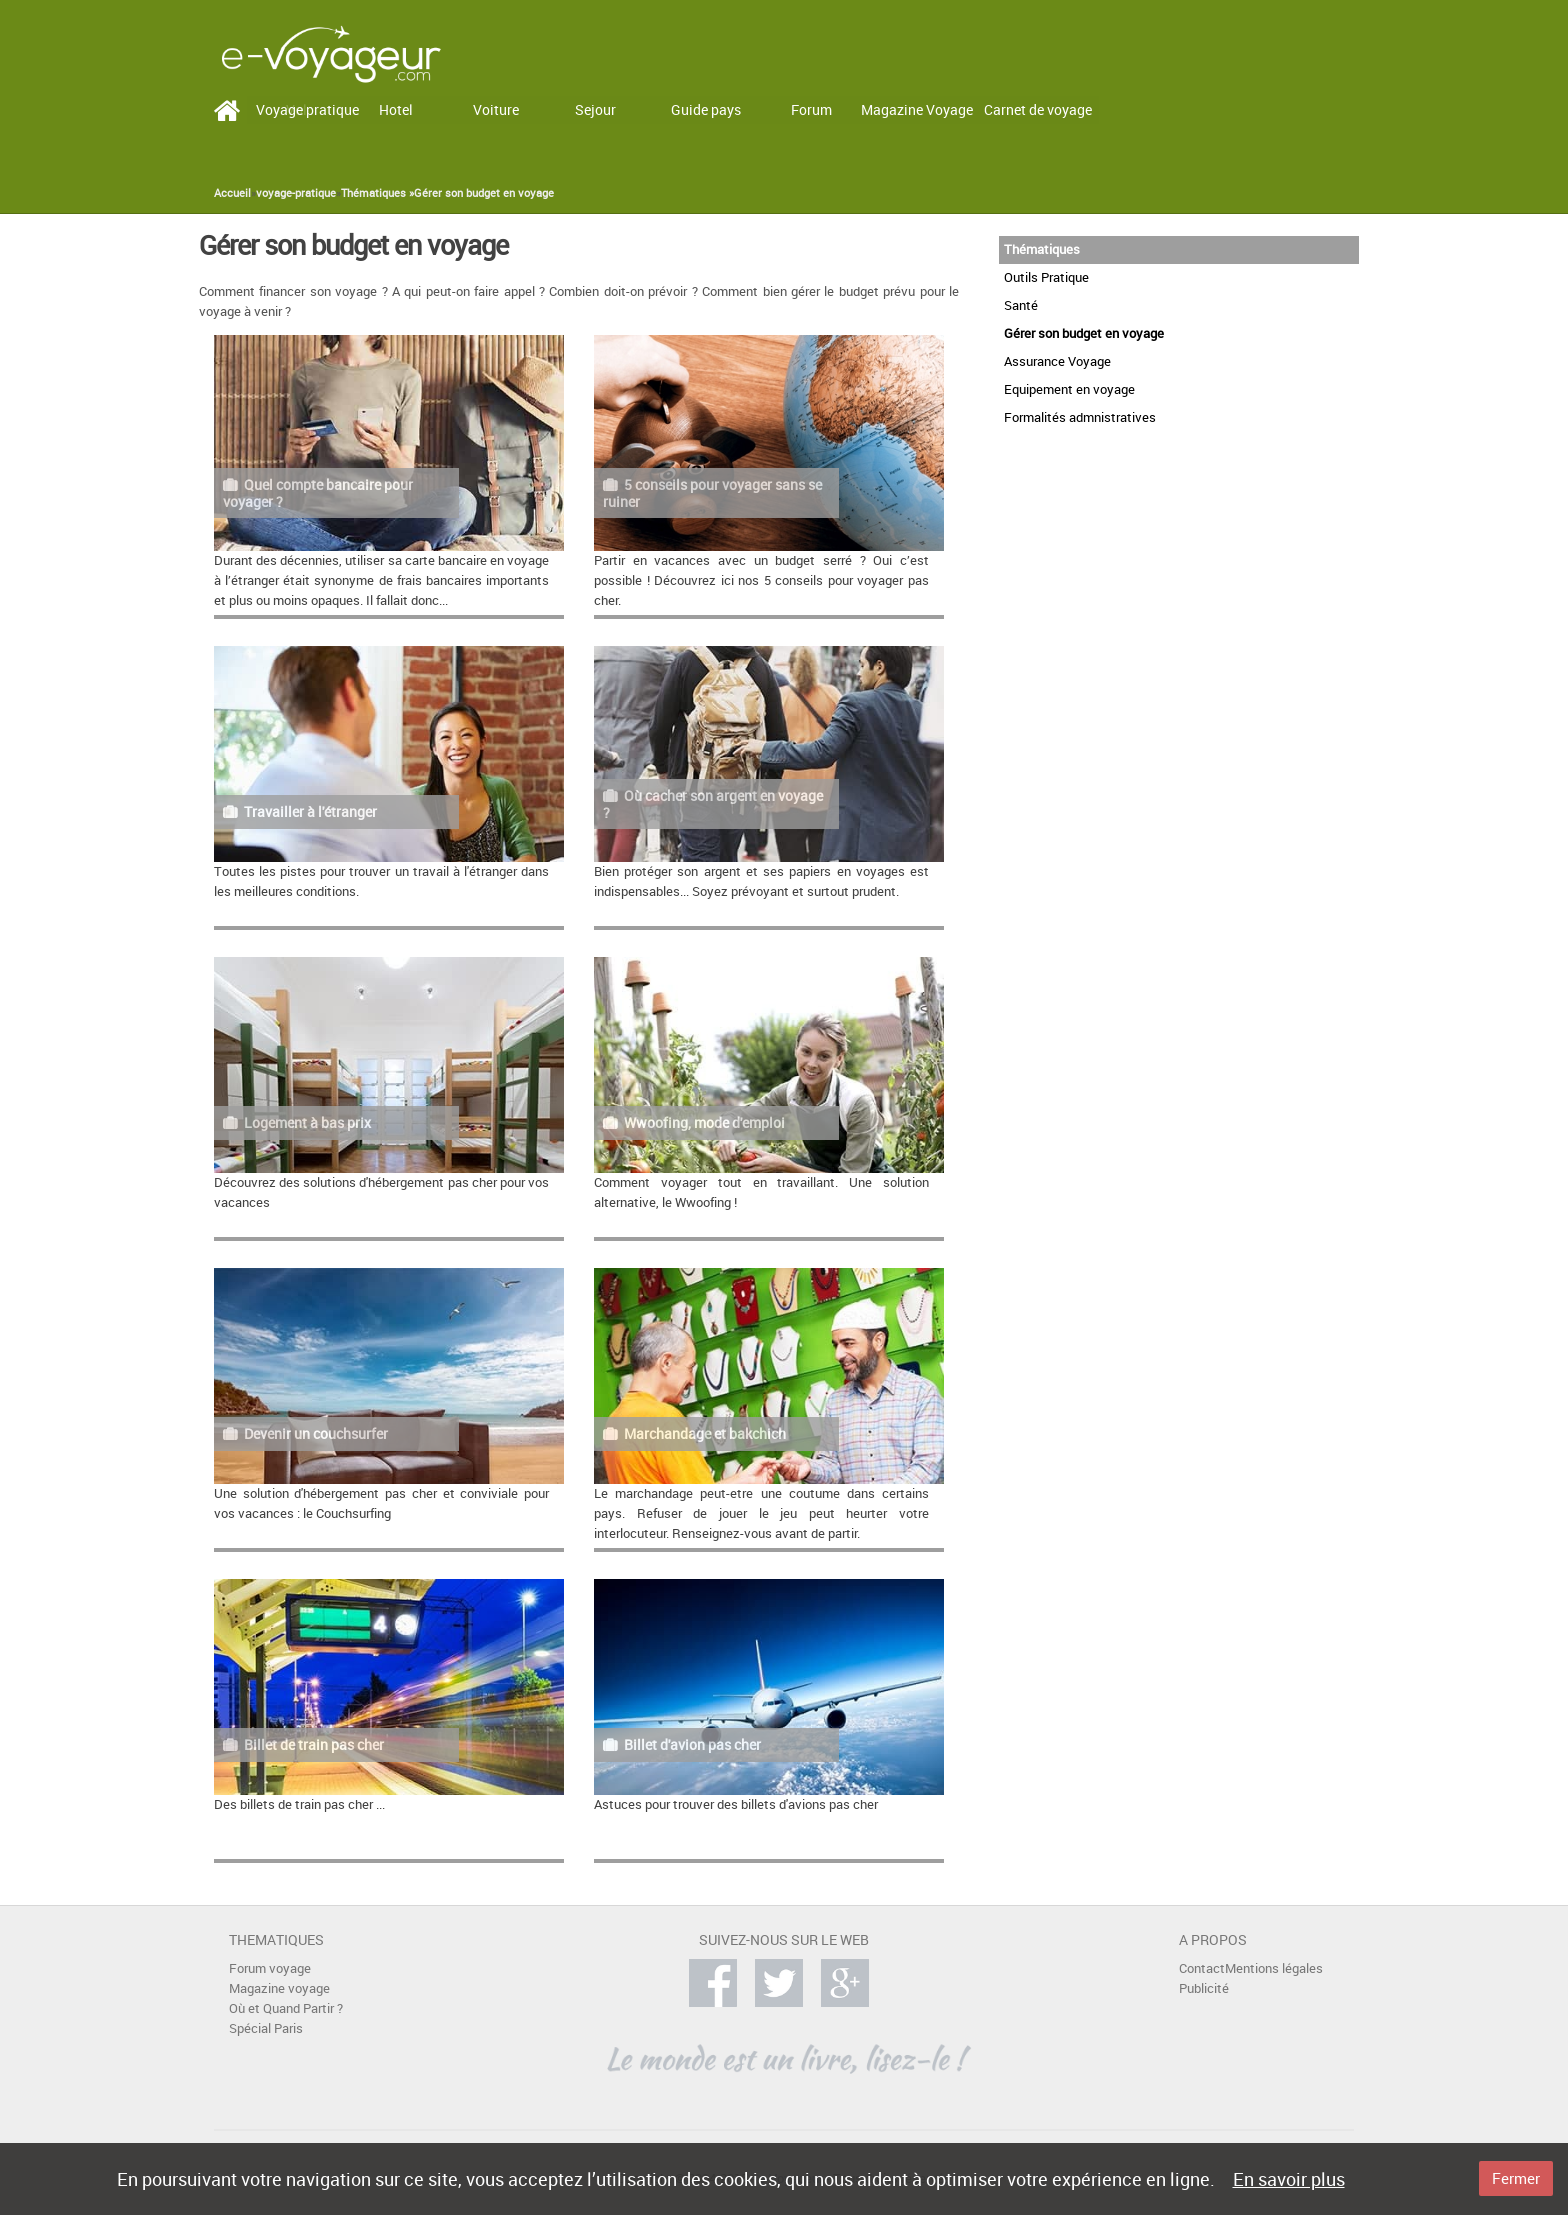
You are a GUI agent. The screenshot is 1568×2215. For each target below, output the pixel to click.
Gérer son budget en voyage (484, 193)
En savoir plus (1289, 2179)
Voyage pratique (307, 109)
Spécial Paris (266, 2028)
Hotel (396, 109)
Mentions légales (1274, 1968)
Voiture (496, 109)
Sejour (595, 109)
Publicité (1204, 1988)
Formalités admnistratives (1080, 417)
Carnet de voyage (1038, 109)
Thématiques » (377, 193)
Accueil (232, 193)
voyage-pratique (296, 193)
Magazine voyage (279, 1988)
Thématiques (1042, 249)
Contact (1202, 1968)
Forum (811, 109)
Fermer (1516, 2178)
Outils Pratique (1046, 277)
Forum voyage (270, 1968)
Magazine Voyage (917, 109)
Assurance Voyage (1057, 361)
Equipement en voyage (1069, 389)
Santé (1021, 305)
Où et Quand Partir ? (286, 2008)
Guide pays (706, 109)
